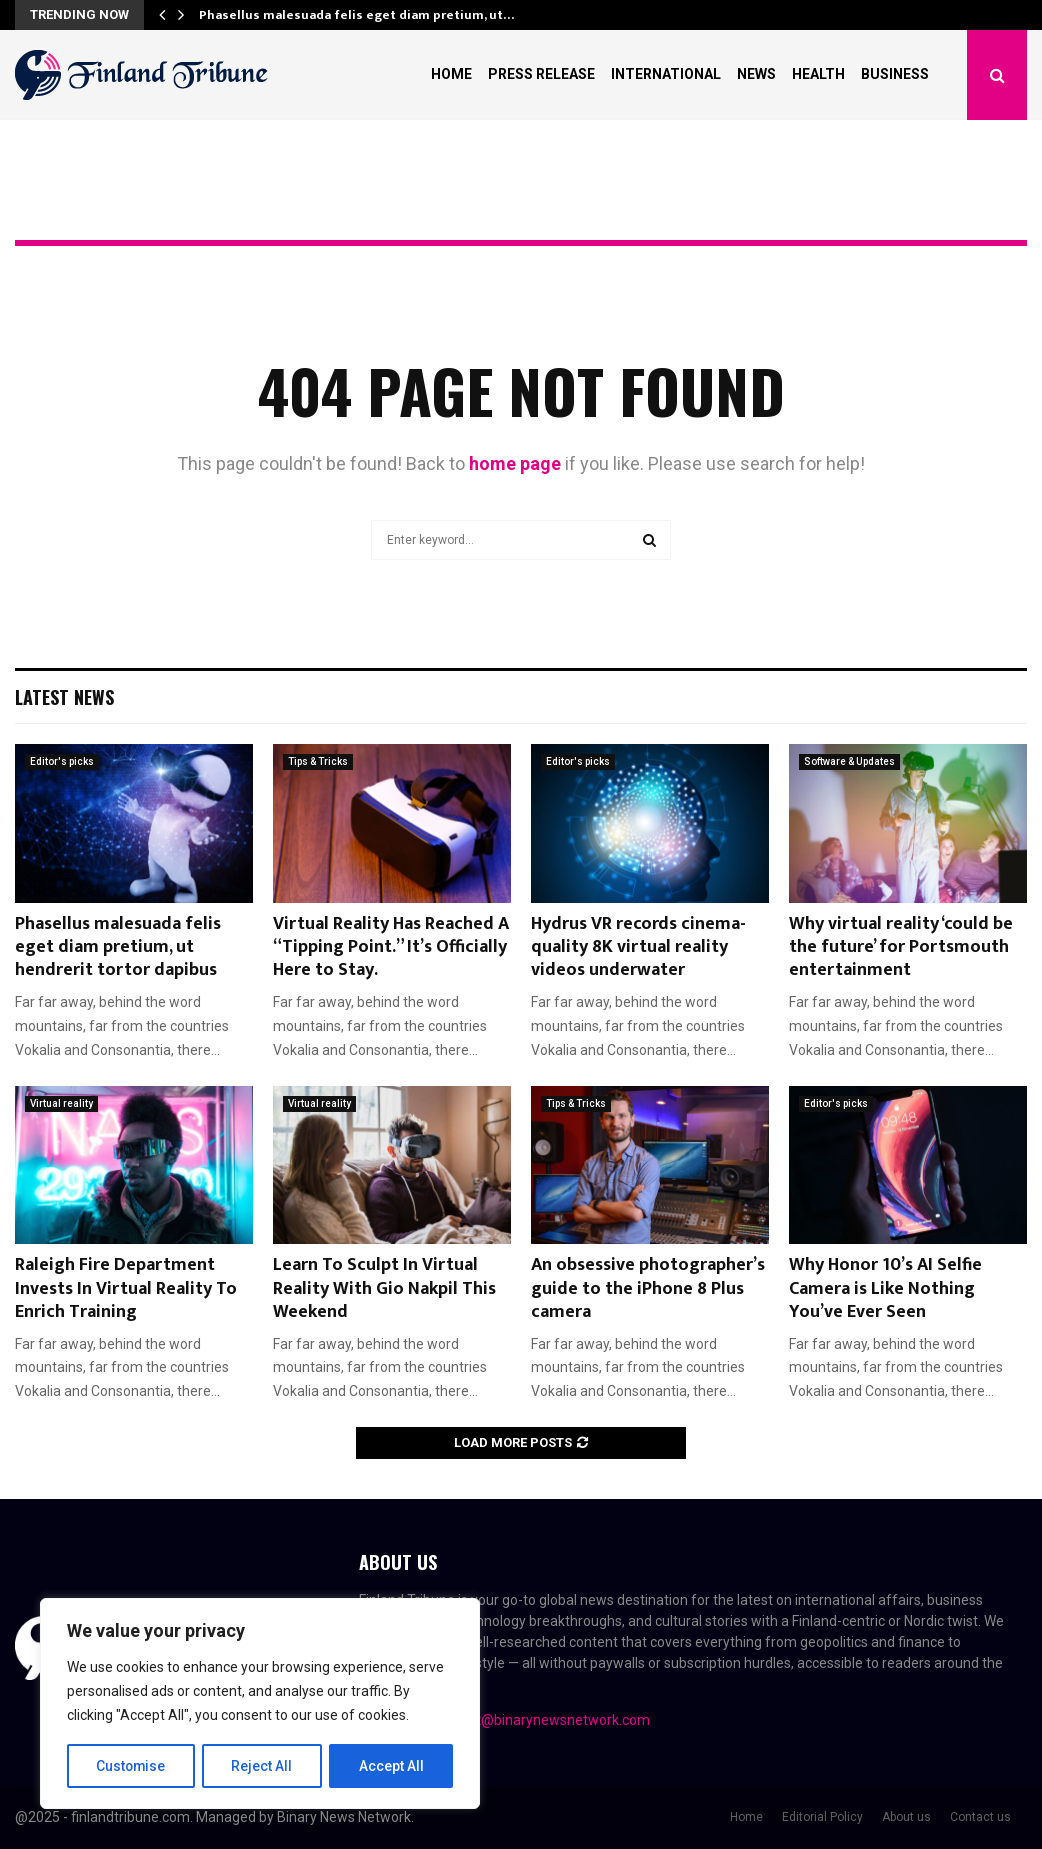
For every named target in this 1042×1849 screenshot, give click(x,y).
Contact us (980, 1817)
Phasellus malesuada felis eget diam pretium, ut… (356, 15)
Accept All (391, 1766)
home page (515, 463)
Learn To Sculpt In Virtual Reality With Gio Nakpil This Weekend (384, 1288)
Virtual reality (61, 1103)
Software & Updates (849, 761)
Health (818, 74)
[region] (260, 1704)
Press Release (541, 74)
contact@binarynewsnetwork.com (541, 1720)
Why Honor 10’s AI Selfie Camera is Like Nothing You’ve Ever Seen (885, 1288)
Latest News (64, 697)
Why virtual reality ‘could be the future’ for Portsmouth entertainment (901, 947)
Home (451, 74)
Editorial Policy (822, 1817)
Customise (131, 1766)
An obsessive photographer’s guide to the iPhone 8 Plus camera (648, 1288)
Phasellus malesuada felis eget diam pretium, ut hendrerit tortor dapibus (118, 947)
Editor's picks (62, 761)
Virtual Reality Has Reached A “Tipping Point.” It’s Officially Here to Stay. (391, 947)
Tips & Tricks (318, 761)
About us (906, 1817)
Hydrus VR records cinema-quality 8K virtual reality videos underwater (638, 947)
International (666, 74)
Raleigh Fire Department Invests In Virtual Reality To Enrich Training (126, 1288)
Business (895, 74)
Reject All (263, 1766)
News (756, 74)
